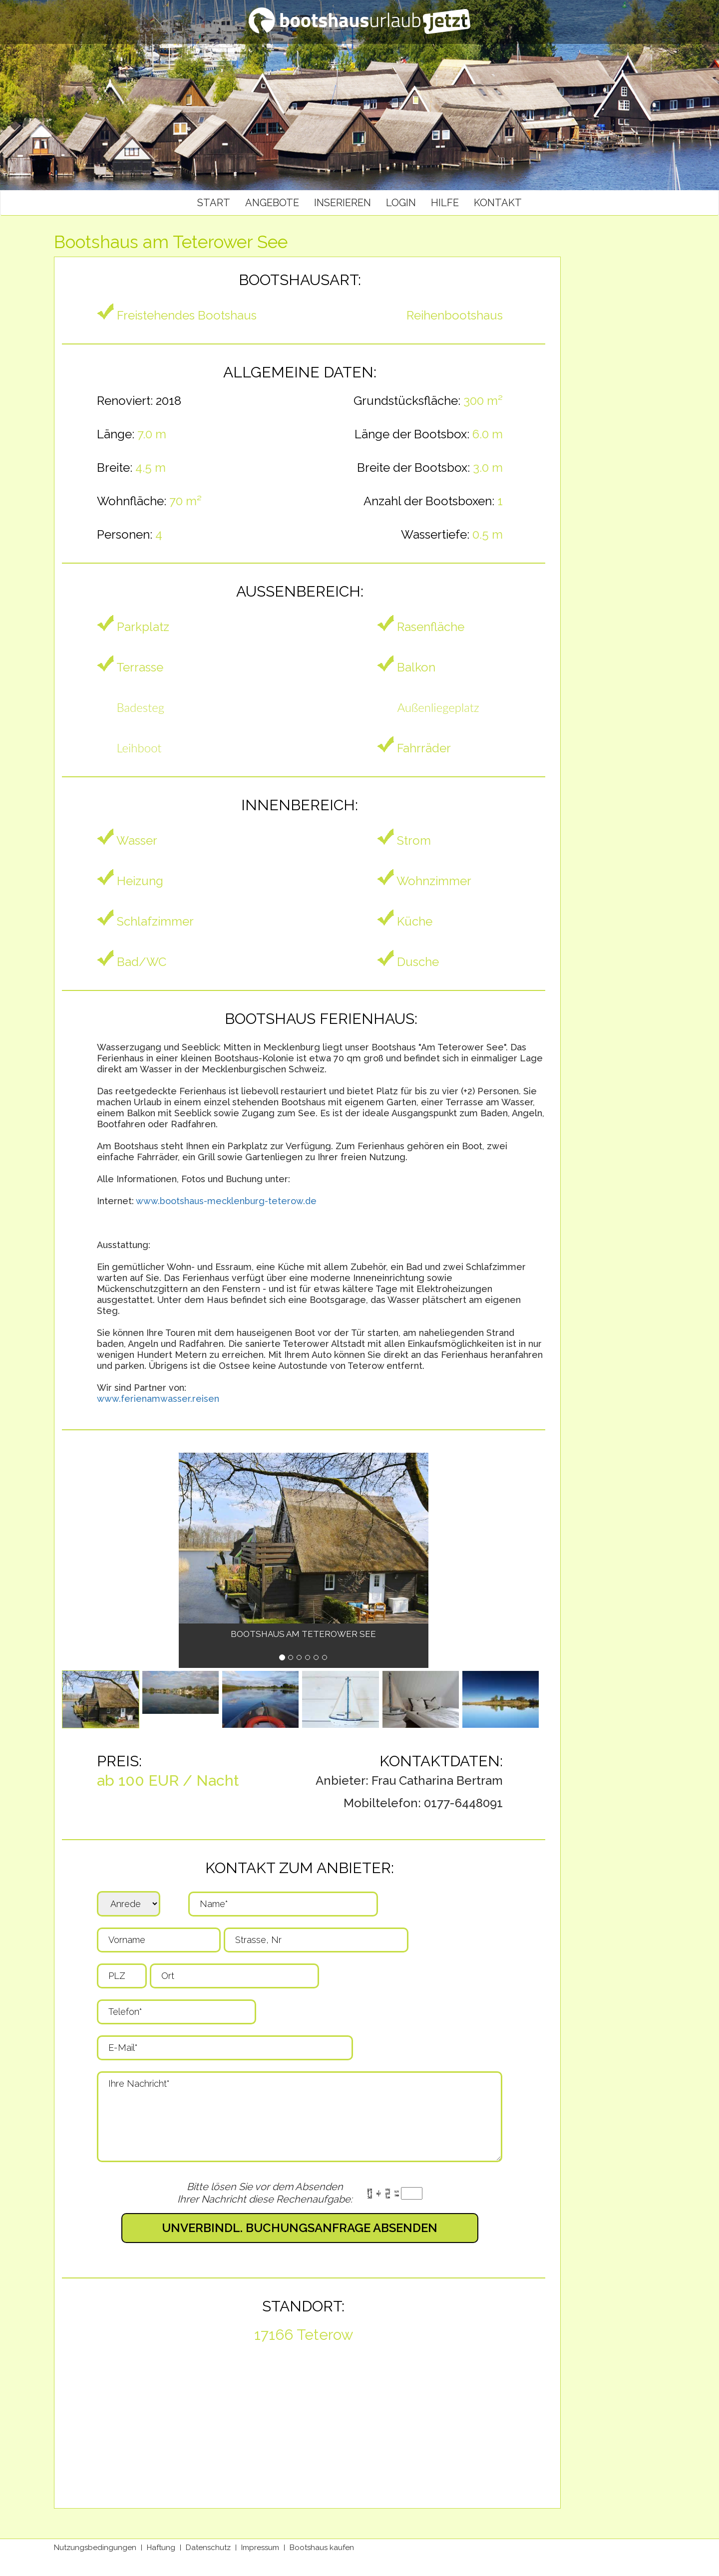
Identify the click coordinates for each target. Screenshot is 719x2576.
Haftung (161, 2548)
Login (401, 203)
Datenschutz (208, 2548)
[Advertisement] (621, 390)
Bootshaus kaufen (322, 2548)
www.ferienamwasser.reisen (158, 1398)
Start (213, 203)
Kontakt (498, 203)
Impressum (260, 2548)
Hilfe (445, 203)
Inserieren (342, 203)
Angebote (272, 203)
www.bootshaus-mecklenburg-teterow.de (226, 1201)
